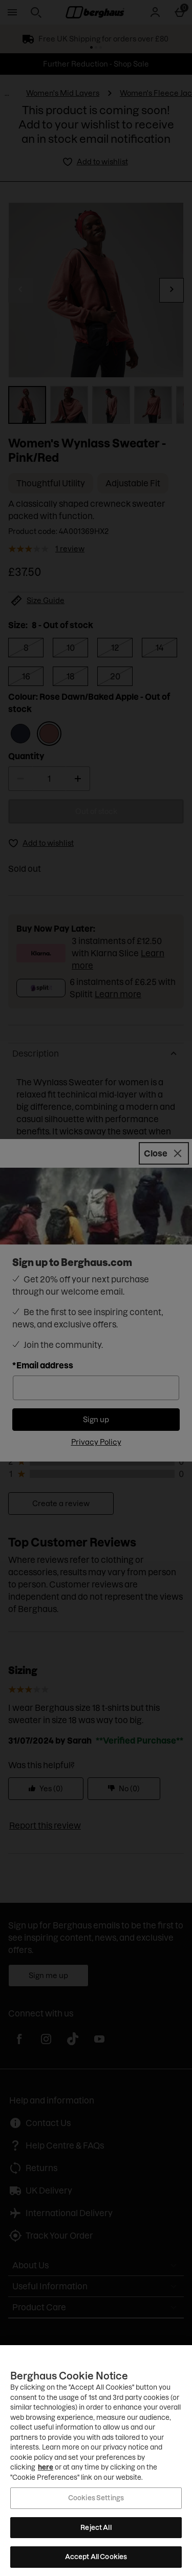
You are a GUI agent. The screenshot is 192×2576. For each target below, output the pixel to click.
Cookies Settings (96, 2497)
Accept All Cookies (96, 2556)
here (45, 2467)
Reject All (95, 2527)
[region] (96, 2460)
